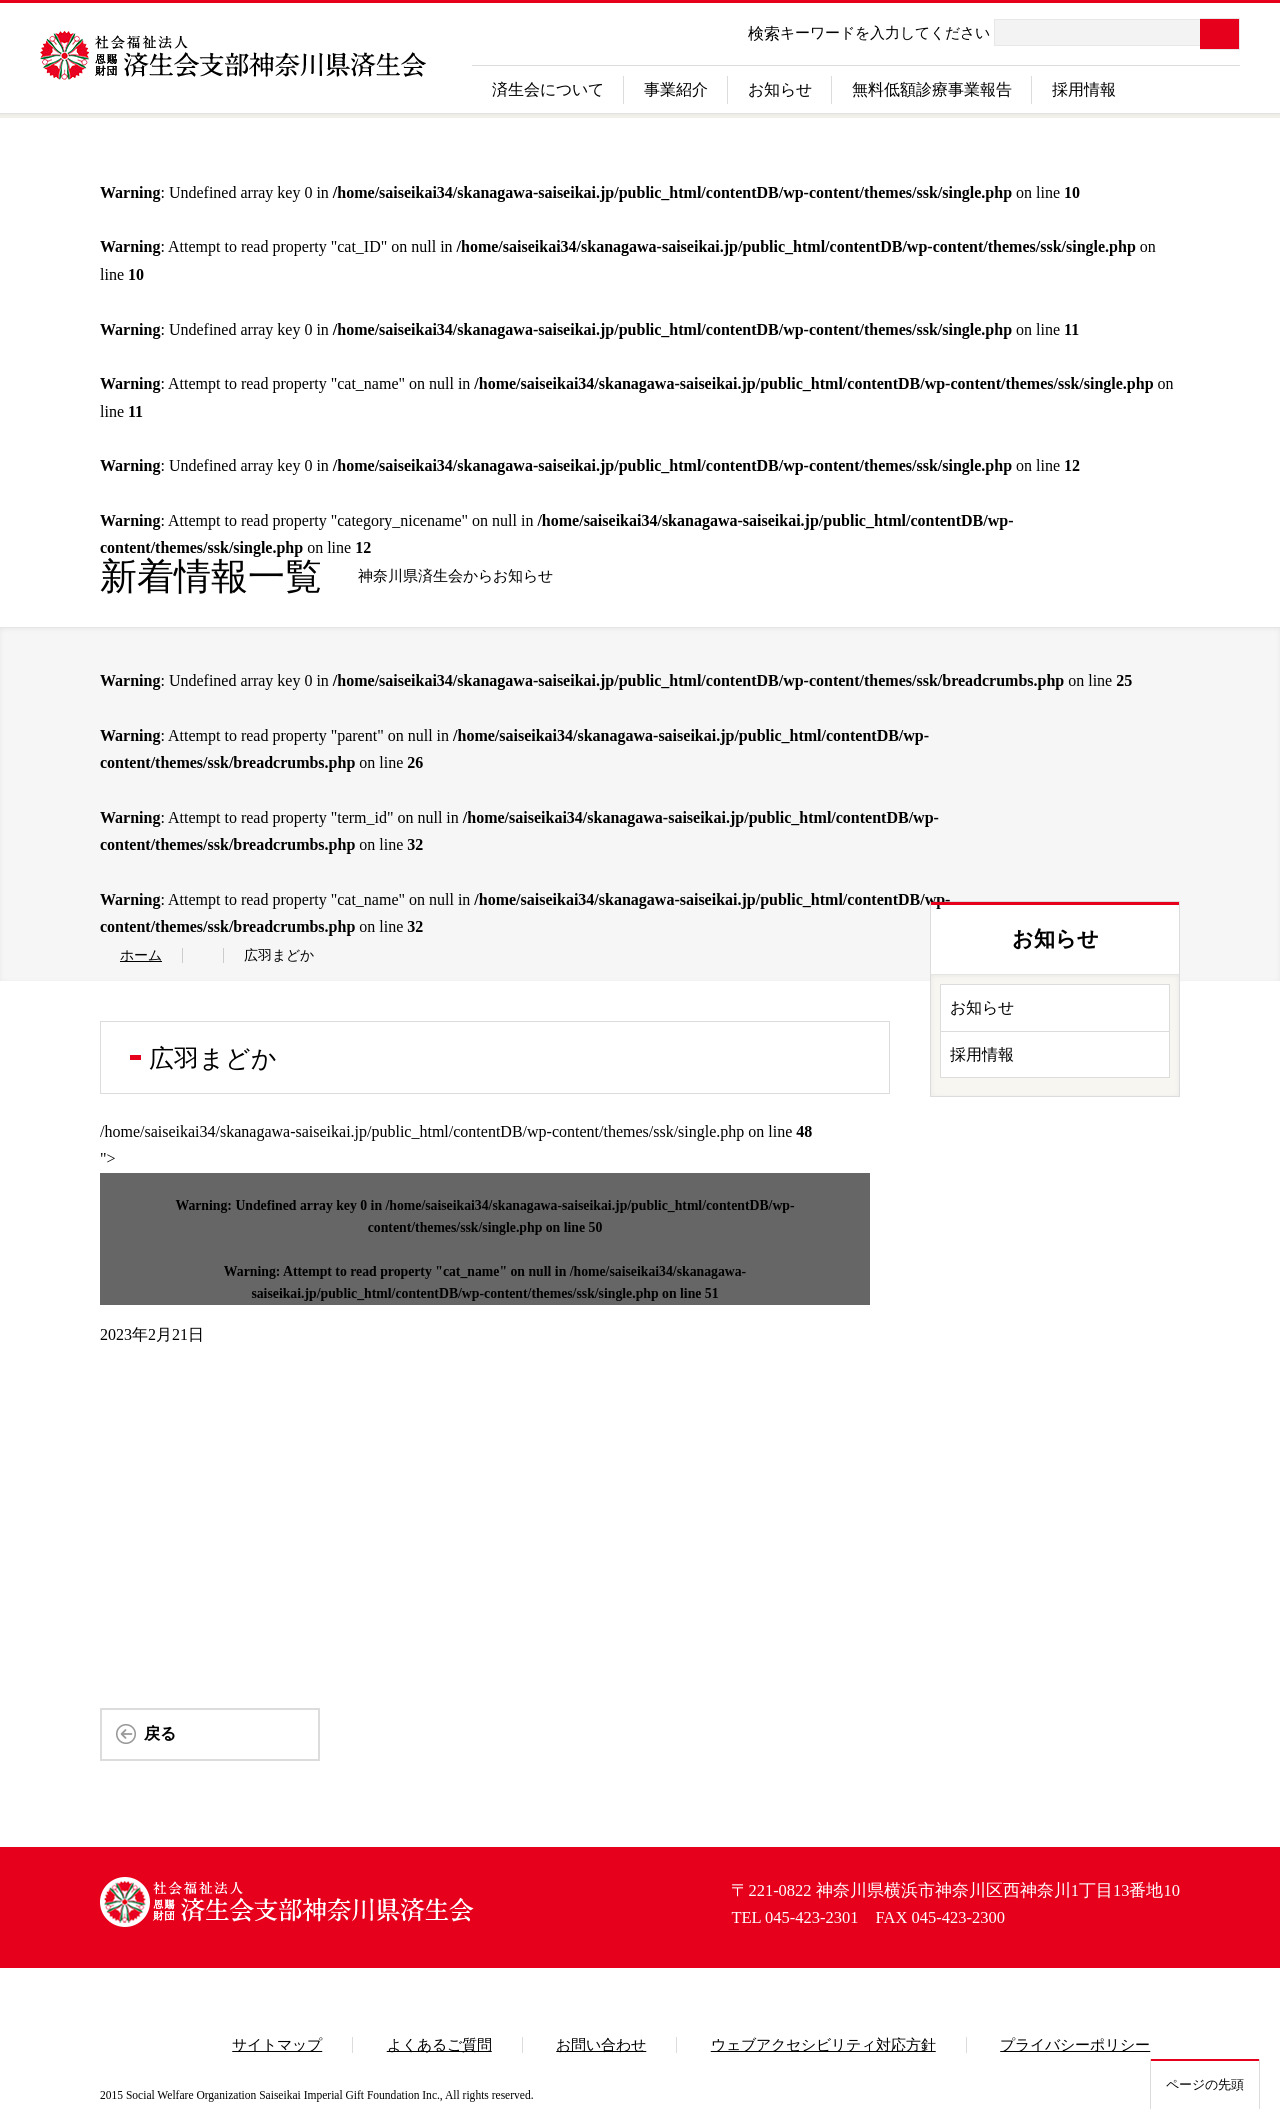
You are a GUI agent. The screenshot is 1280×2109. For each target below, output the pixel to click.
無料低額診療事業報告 (932, 89)
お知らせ (780, 89)
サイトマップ (277, 2045)
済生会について (548, 89)
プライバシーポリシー (1075, 2045)
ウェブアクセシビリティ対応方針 (823, 2045)
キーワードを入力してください (885, 33)
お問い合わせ (601, 2045)
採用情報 (1084, 89)
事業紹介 (676, 89)
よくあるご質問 (439, 2045)
